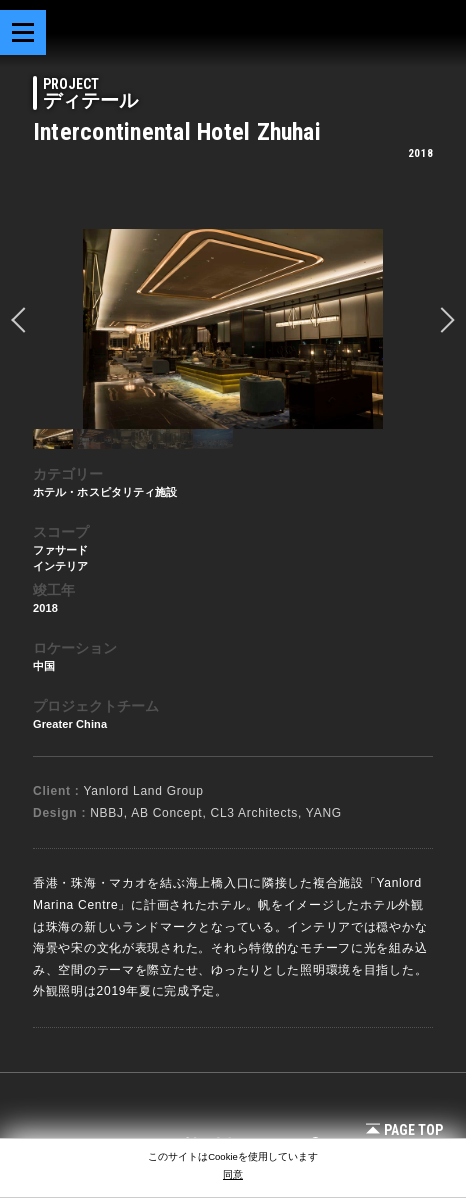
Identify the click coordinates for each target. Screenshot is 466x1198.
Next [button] (442, 320)
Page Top (404, 1130)
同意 (233, 1174)
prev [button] (24, 320)
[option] (233, 329)
